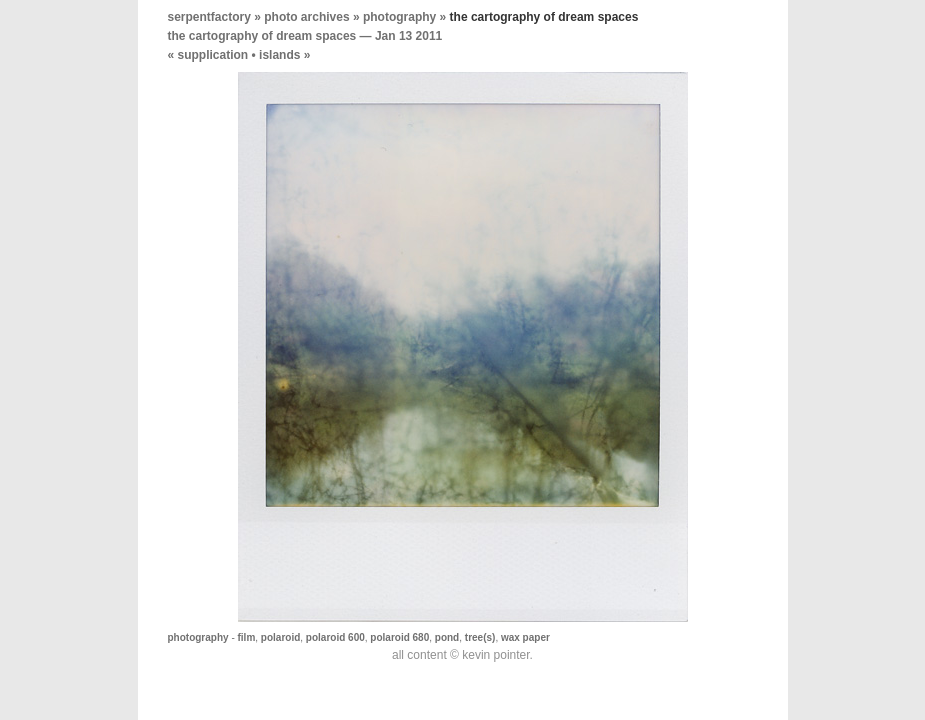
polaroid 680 (399, 637)
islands (279, 55)
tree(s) (480, 637)
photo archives (306, 17)
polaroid (280, 637)
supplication (213, 55)
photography (399, 17)
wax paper (525, 637)
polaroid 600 (335, 637)
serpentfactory (209, 17)
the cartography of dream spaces (262, 36)
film (247, 637)
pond (447, 637)
